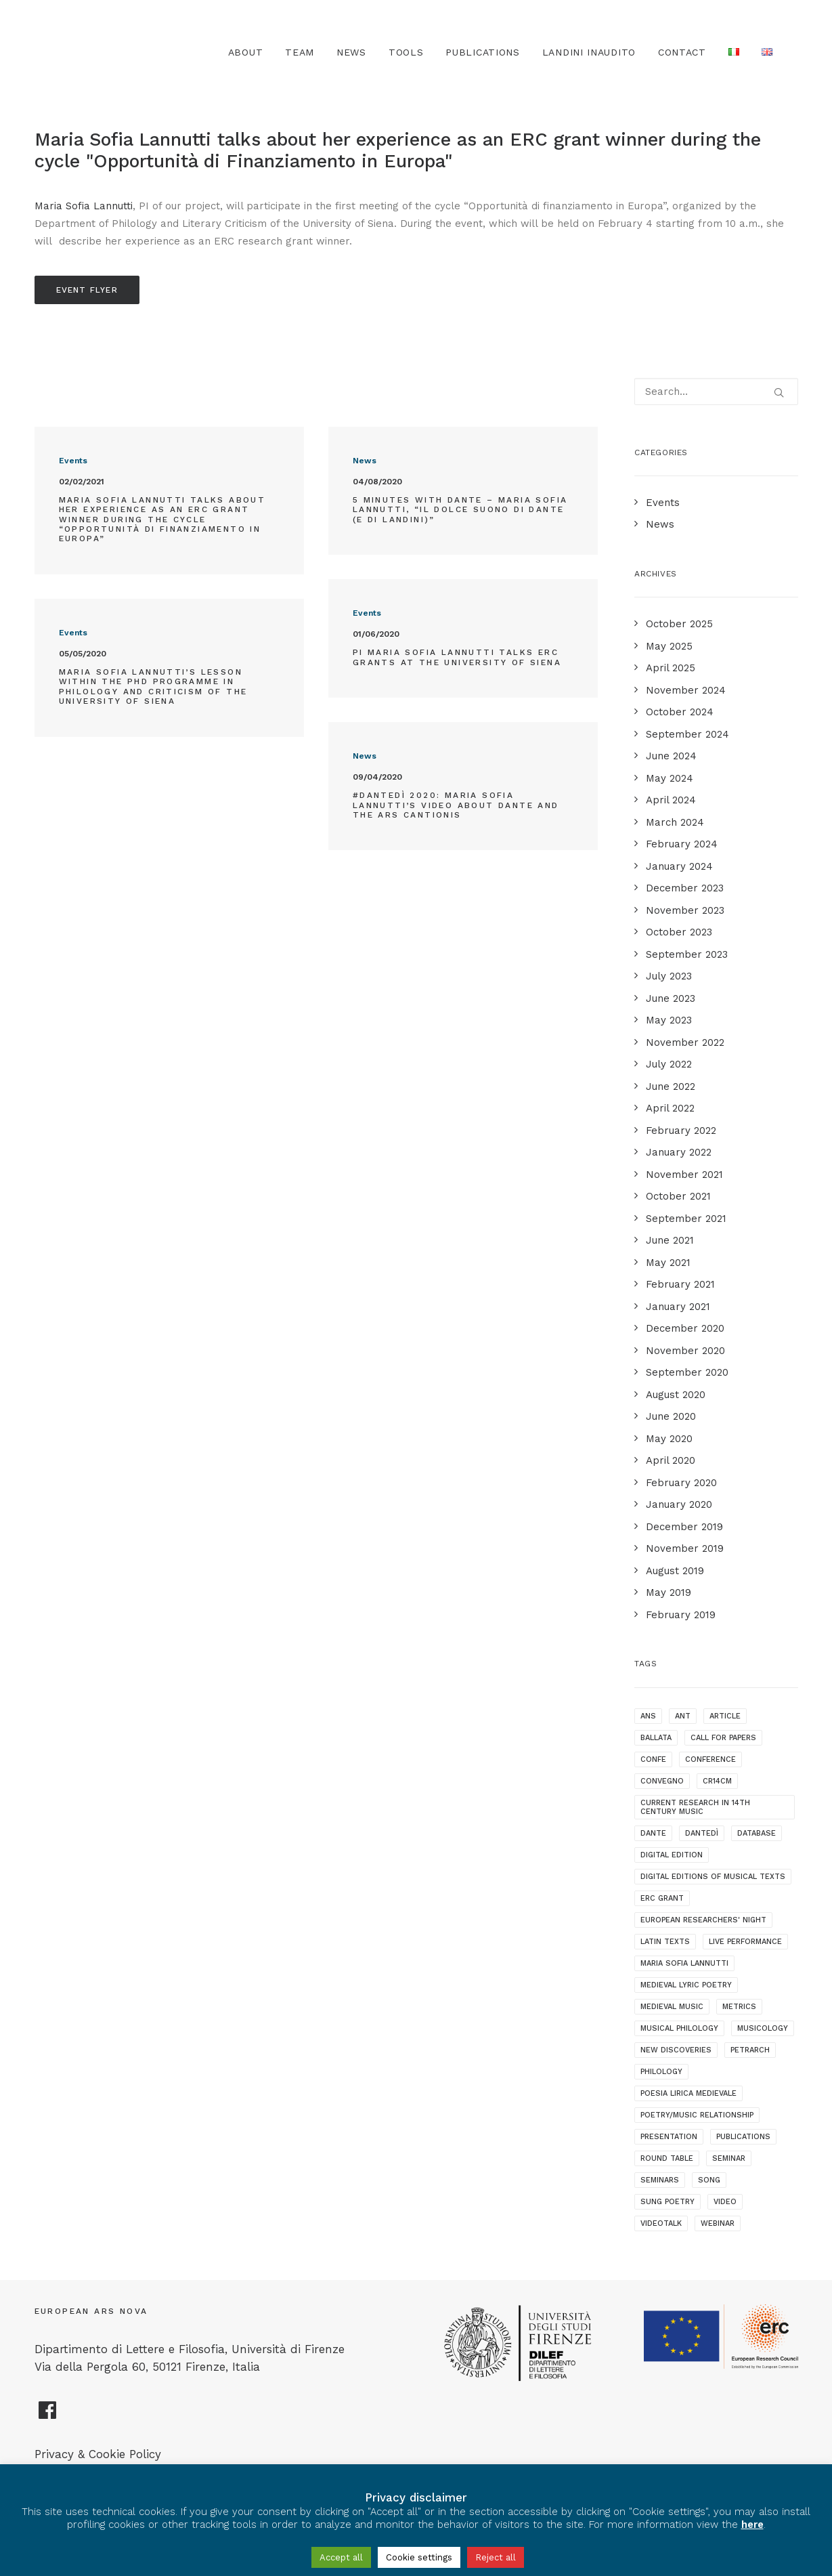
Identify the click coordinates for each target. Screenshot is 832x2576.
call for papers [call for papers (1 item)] (723, 1737)
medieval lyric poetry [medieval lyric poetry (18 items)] (686, 1985)
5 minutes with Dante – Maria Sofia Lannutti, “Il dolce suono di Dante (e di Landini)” (460, 509)
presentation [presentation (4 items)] (668, 2136)
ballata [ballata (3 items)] (656, 1737)
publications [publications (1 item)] (743, 2136)
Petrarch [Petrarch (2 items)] (750, 2050)
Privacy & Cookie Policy (98, 2454)
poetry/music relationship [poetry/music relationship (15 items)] (696, 2115)
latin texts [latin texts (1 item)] (665, 1941)
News (351, 52)
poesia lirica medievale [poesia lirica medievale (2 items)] (688, 2093)
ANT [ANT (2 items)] (683, 1716)
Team (299, 52)
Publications (482, 52)
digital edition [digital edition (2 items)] (671, 1855)
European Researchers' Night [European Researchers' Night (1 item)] (703, 1920)
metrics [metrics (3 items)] (739, 2006)
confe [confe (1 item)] (653, 1759)
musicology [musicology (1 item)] (762, 2028)
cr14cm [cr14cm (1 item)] (717, 1781)
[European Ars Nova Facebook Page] (48, 2415)
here (752, 2524)
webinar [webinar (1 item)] (718, 2223)
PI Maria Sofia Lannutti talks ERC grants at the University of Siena (457, 657)
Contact (682, 52)
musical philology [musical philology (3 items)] (679, 2028)
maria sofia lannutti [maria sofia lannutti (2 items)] (684, 1963)
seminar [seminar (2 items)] (728, 2158)
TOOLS (406, 52)
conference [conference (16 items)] (710, 1759)
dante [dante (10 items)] (653, 1833)
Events (73, 460)
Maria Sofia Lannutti (84, 206)
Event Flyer (87, 290)
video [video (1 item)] (725, 2201)
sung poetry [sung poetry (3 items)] (667, 2201)
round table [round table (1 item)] (666, 2158)
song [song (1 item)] (709, 2180)
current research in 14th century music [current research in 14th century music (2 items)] (695, 1807)
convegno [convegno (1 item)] (662, 1781)
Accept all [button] (341, 2557)
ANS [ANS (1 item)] (648, 1716)
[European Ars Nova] (110, 52)
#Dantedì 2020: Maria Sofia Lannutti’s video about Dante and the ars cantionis (456, 805)
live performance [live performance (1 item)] (745, 1941)
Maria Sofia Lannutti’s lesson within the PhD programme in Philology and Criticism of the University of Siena (153, 686)
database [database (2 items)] (756, 1833)
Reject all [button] (495, 2557)
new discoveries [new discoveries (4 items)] (675, 2050)
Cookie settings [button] (419, 2557)
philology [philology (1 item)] (661, 2071)
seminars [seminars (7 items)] (659, 2180)
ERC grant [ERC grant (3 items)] (662, 1898)
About (245, 52)
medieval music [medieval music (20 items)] (671, 2006)
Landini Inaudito (589, 52)
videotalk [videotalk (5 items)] (661, 2223)
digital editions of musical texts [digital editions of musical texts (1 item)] (712, 1876)
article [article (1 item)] (725, 1716)
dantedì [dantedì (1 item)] (701, 1833)
